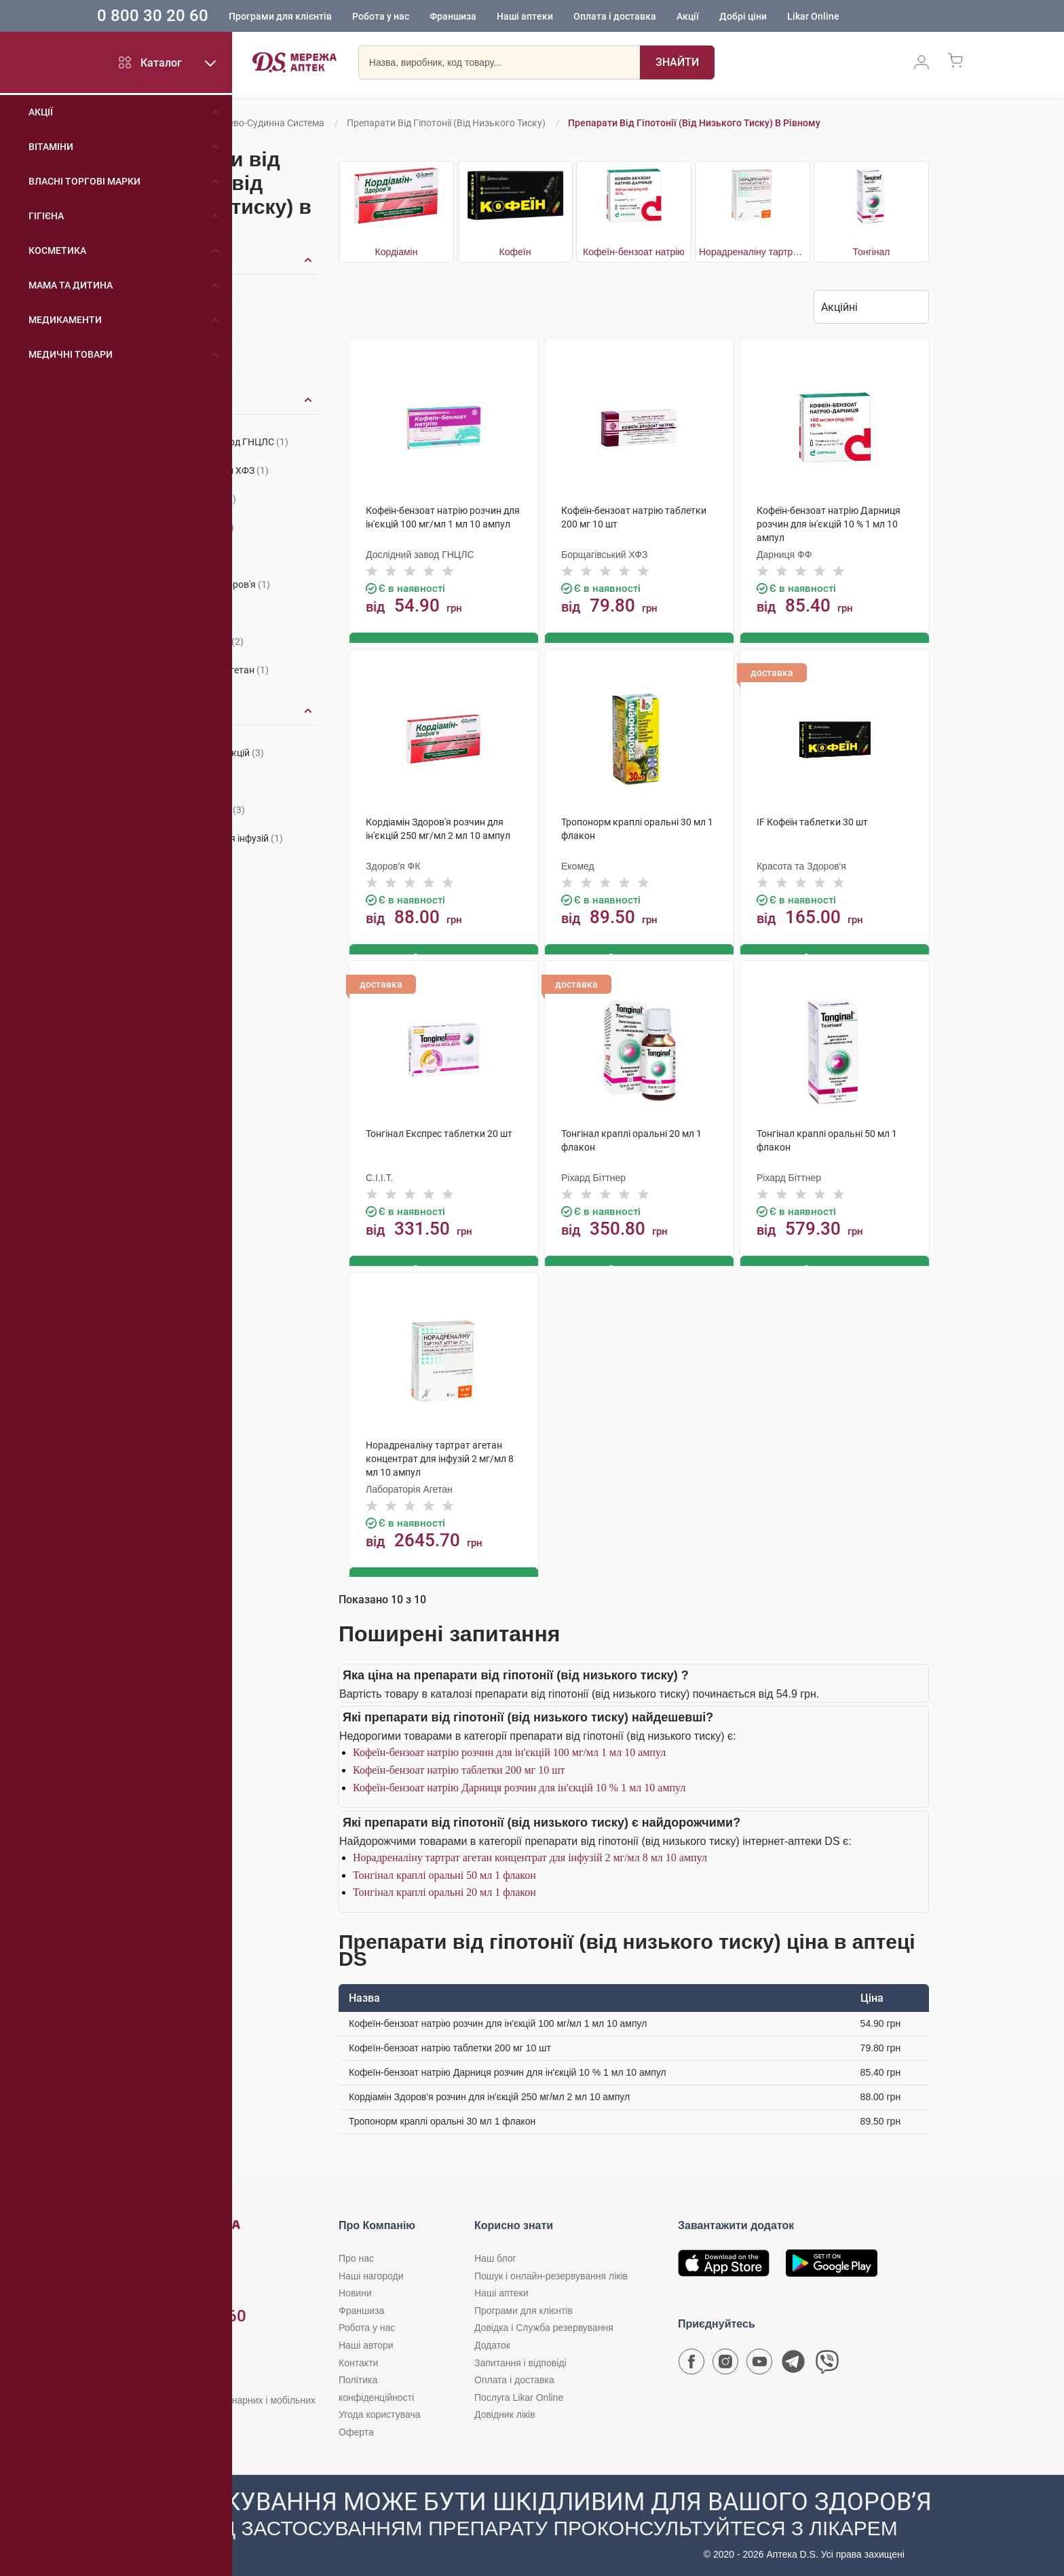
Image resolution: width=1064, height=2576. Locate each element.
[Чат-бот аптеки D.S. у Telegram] (793, 2361)
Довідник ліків (504, 2410)
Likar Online (843, 17)
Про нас (356, 2254)
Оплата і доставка (644, 17)
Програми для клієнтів (310, 17)
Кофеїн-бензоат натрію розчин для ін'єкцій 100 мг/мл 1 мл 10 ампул (509, 1749)
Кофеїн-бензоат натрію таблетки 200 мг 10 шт (459, 1766)
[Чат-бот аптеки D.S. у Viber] (827, 2361)
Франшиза (482, 17)
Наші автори (366, 2341)
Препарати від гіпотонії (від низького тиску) (446, 122)
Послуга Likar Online (518, 2393)
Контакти (358, 2358)
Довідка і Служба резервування (543, 2324)
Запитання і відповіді (520, 2358)
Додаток (492, 2341)
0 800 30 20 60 (182, 16)
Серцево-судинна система (265, 122)
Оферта (356, 2428)
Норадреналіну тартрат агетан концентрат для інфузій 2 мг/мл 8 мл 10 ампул (530, 1853)
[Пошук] (677, 64)
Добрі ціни (773, 17)
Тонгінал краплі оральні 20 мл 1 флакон (444, 1888)
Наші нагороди (371, 2271)
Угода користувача (379, 2410)
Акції (717, 17)
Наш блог (495, 2254)
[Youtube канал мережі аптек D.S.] (759, 2361)
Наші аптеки (555, 17)
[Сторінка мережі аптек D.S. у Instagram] (725, 2361)
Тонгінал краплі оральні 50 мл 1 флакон (444, 1871)
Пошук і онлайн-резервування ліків (551, 2271)
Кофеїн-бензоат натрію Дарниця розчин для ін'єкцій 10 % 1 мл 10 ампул (519, 1783)
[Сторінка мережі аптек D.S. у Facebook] (691, 2361)
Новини (355, 2288)
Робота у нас (410, 17)
